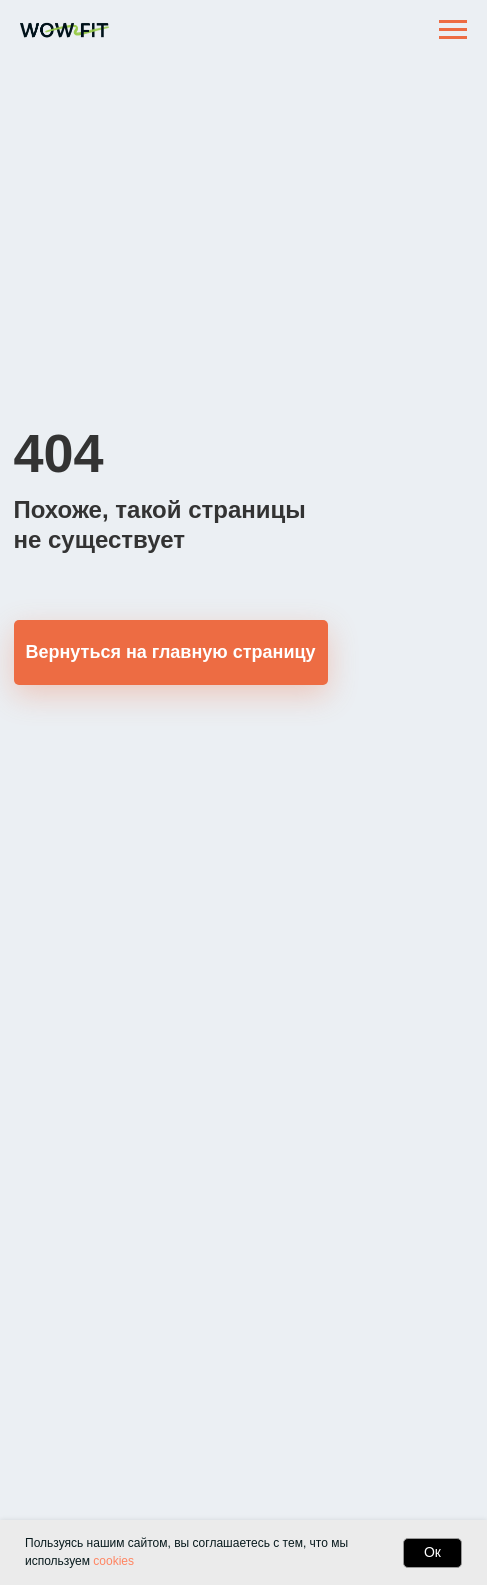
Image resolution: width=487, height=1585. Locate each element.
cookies (113, 1561)
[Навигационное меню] (453, 30)
